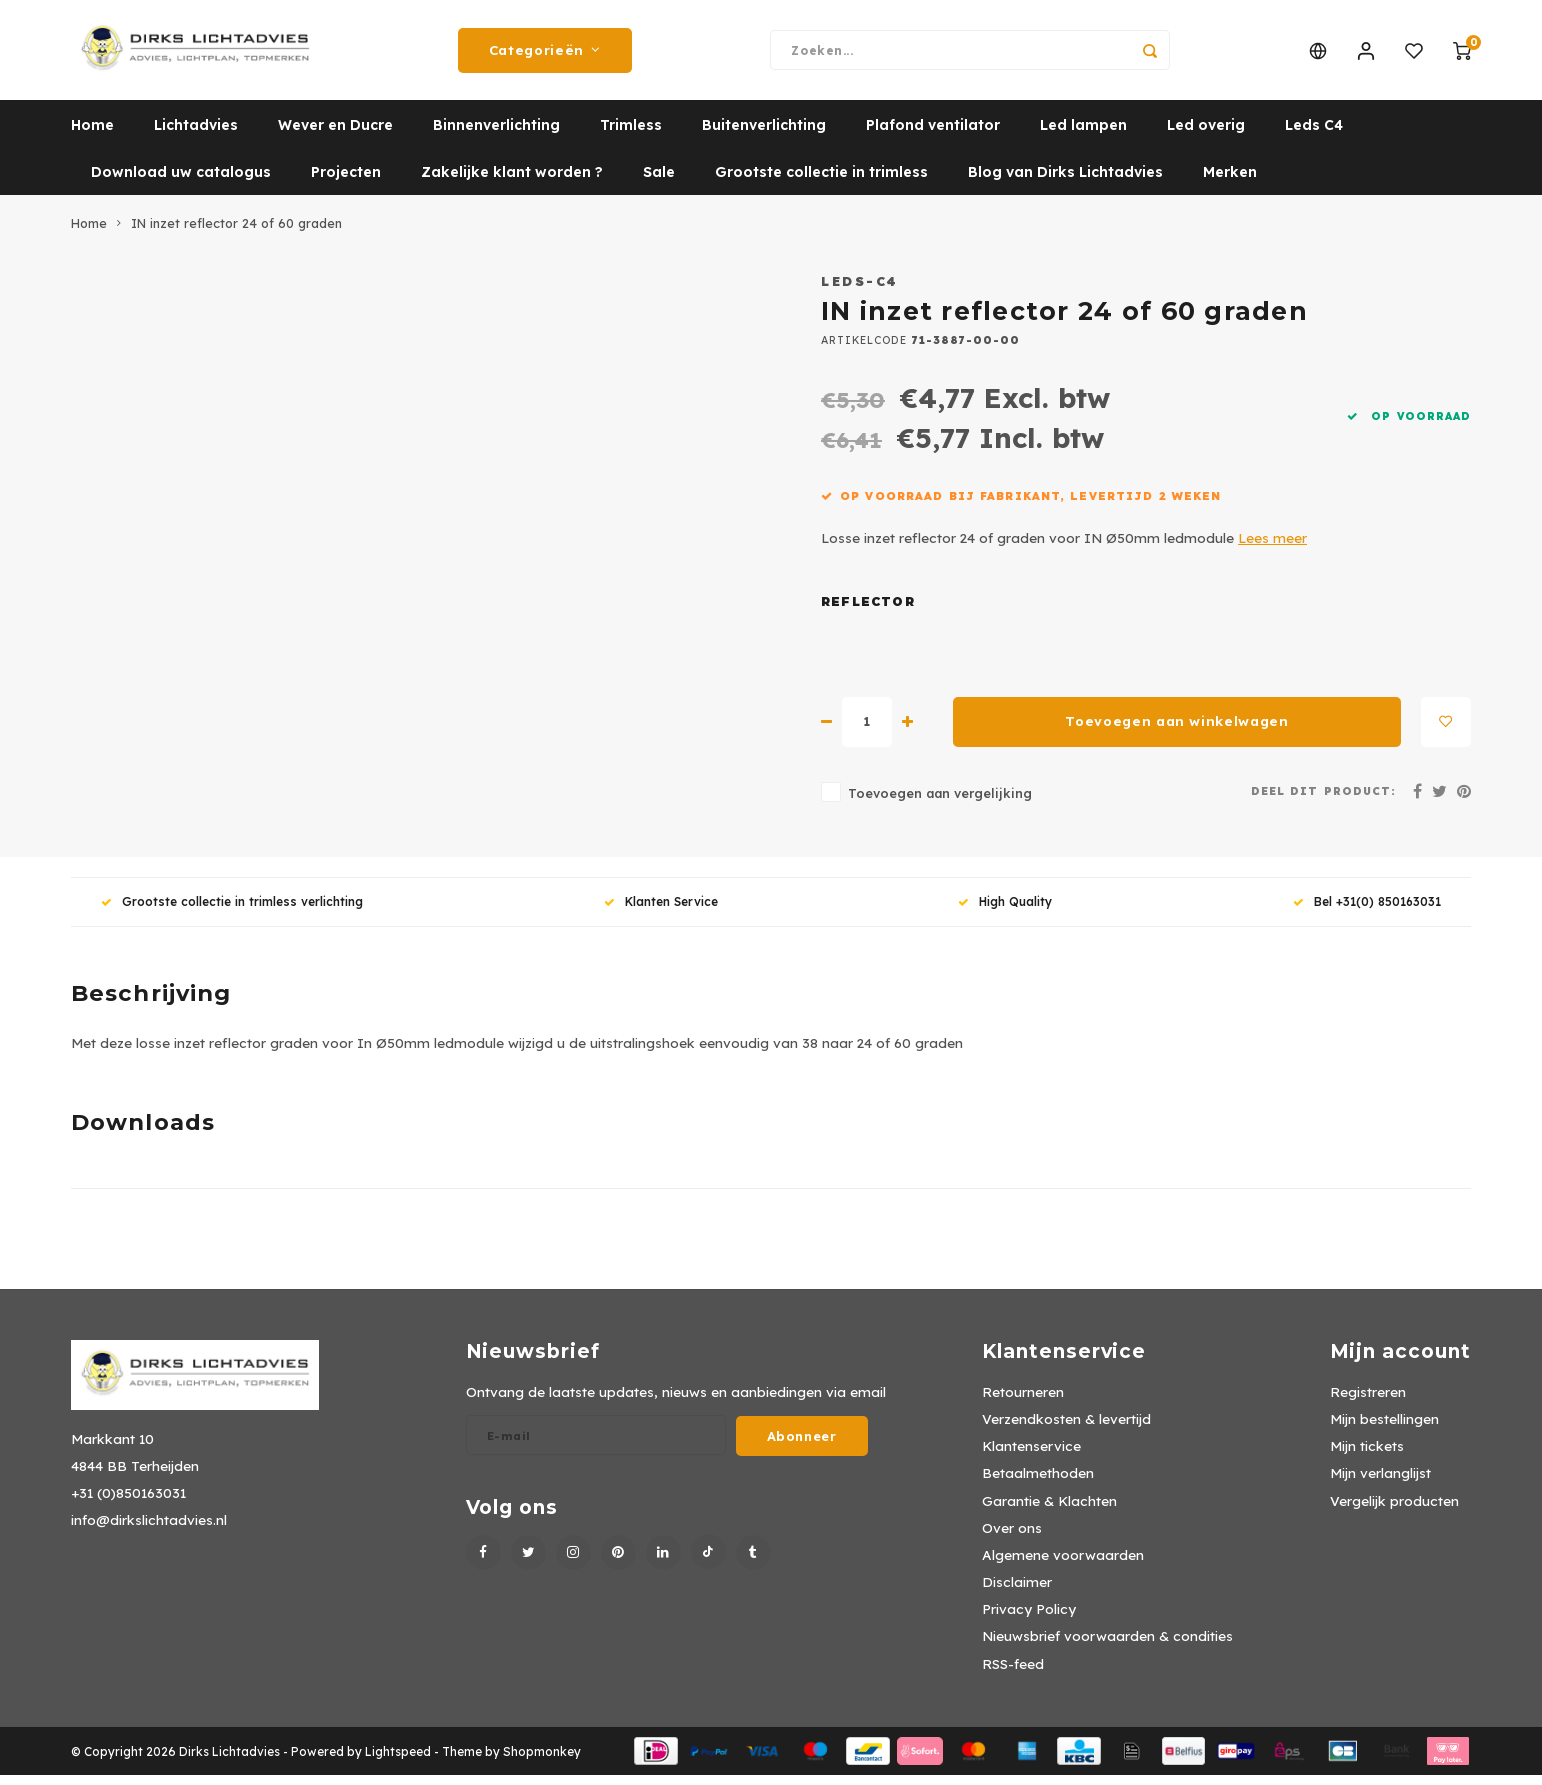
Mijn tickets (1367, 1455)
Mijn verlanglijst (1380, 1482)
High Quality (1005, 911)
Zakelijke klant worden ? (512, 182)
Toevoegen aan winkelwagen (1177, 731)
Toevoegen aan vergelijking (940, 803)
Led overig (1206, 135)
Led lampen (1083, 135)
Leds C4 (1314, 135)
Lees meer (1272, 547)
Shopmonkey (542, 1761)
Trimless (631, 135)
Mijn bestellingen (1384, 1428)
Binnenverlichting (496, 135)
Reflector (868, 611)
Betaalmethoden (1038, 1482)
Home (92, 135)
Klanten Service (661, 911)
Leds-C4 (860, 291)
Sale (659, 182)
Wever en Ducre (335, 135)
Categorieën (545, 55)
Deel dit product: (1323, 801)
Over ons (1012, 1537)
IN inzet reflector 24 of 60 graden (236, 233)
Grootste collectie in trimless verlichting (232, 911)
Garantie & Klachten (1049, 1510)
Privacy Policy (1029, 1618)
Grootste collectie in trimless (821, 182)
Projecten (346, 182)
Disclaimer (1017, 1591)
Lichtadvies (196, 135)
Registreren (1368, 1401)
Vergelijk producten (1394, 1510)
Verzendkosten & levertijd (1066, 1428)
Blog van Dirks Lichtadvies (1065, 182)
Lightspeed (398, 1761)
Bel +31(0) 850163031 (1367, 911)
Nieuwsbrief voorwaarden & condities (1107, 1645)
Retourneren (1023, 1401)
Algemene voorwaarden (1063, 1564)
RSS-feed (1013, 1673)
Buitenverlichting (764, 135)
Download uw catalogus (181, 182)
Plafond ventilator (933, 135)
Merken (1230, 182)
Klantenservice (1031, 1455)
